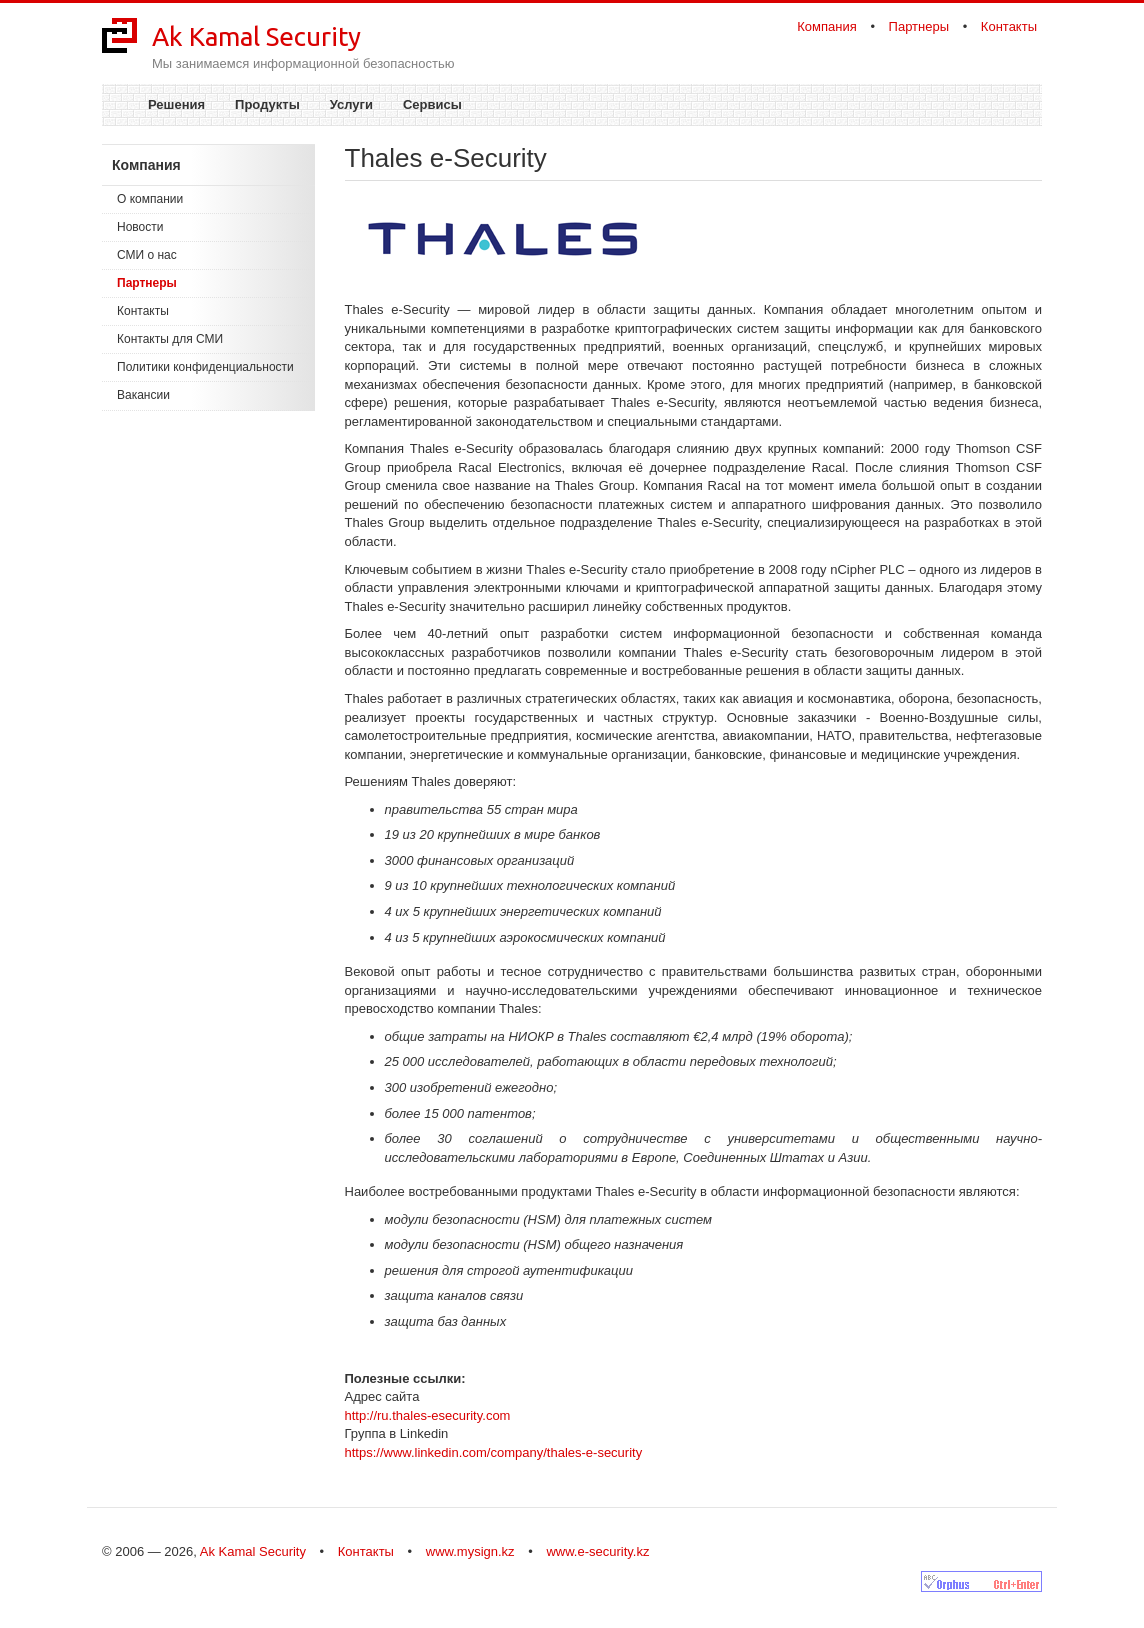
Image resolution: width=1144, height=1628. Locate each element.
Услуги (351, 104)
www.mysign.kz (470, 1551)
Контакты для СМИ (170, 339)
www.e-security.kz (597, 1551)
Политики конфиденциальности (205, 367)
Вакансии (143, 395)
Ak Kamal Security (256, 36)
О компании (150, 199)
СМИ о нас (147, 255)
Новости (140, 227)
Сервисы (432, 104)
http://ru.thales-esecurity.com (428, 1415)
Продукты (267, 104)
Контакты (1009, 26)
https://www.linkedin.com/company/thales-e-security (494, 1452)
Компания (827, 26)
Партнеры (919, 26)
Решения (176, 104)
